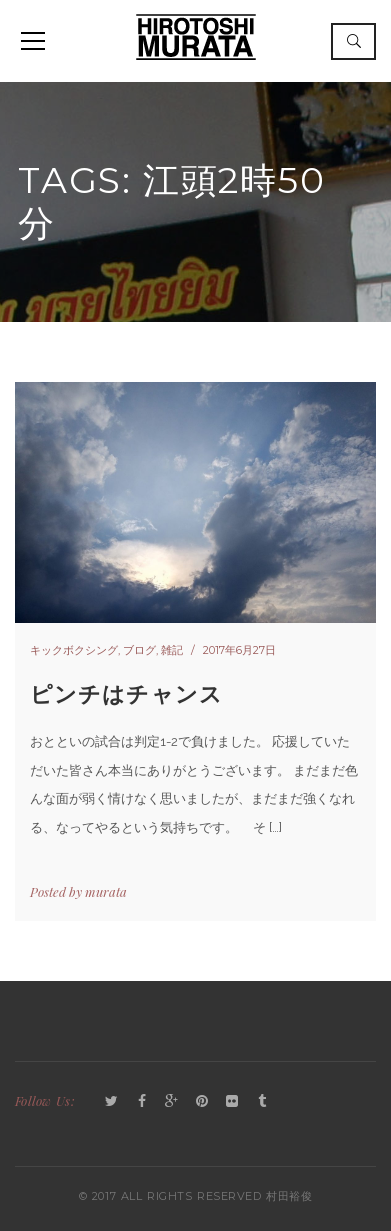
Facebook (142, 1102)
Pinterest (202, 1102)
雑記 (172, 650)
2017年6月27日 (239, 650)
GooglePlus (172, 1102)
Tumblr (262, 1102)
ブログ (139, 650)
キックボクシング (74, 650)
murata (106, 891)
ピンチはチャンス (126, 694)
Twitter (112, 1102)
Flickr (232, 1102)
